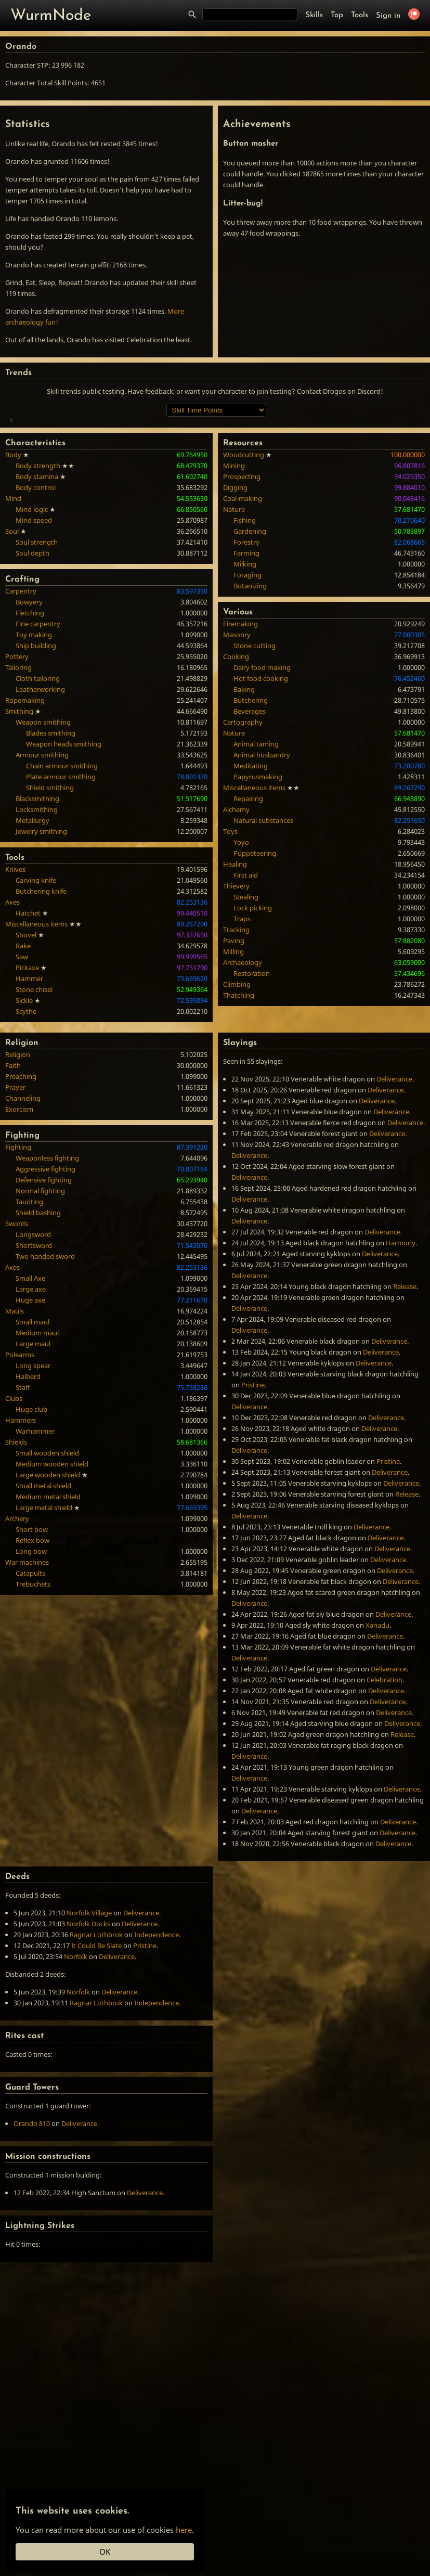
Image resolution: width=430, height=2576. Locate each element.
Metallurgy (32, 970)
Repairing (248, 949)
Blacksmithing (37, 949)
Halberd (28, 1526)
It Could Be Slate (96, 2096)
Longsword (33, 1384)
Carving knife (36, 1030)
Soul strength (37, 692)
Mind (13, 648)
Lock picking (252, 1058)
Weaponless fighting (47, 1308)
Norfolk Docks (88, 2074)
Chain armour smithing (62, 916)
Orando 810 (32, 2273)
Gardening (249, 681)
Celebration (384, 1830)
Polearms (19, 1505)
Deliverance (394, 1229)
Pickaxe (27, 1118)
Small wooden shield (47, 1603)
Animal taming (256, 894)
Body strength (38, 616)
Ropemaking (25, 850)
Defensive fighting (44, 1330)
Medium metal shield (48, 1647)
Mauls (14, 1461)
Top (337, 15)
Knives (15, 1019)
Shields (16, 1592)
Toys (230, 981)
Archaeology (242, 1112)
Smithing (19, 861)
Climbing (237, 1134)
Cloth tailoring (38, 828)
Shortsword (34, 1395)
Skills (314, 15)
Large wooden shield (48, 1625)
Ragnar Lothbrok (96, 2085)
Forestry (246, 692)
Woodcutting (243, 605)
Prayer (15, 1237)
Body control (36, 637)
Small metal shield (43, 1636)
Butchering (250, 850)
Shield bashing (38, 1363)
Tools (359, 15)
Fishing (244, 670)
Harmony (400, 1393)
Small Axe (30, 1428)
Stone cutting (254, 796)
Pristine (253, 1535)
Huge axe (30, 1450)
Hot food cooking (260, 828)
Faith (13, 1215)
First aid (245, 1025)
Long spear (33, 1516)
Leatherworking (40, 839)
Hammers (20, 1570)
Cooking (236, 807)
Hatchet (28, 1063)
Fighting (18, 1297)
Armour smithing (42, 905)
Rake (23, 1096)
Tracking (236, 1080)
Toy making (34, 785)
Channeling (23, 1248)
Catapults (30, 1723)
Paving (233, 1091)
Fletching (30, 763)
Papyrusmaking (257, 927)
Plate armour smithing (61, 927)
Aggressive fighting (45, 1319)
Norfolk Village (89, 2063)
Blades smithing (50, 883)
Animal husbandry (261, 905)
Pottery (17, 807)
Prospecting (241, 627)
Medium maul (37, 1483)
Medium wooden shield (52, 1614)
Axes (12, 1052)
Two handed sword (45, 1406)
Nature (234, 659)
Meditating (250, 916)
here (184, 2530)
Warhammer (35, 1581)
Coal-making (242, 648)
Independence (156, 2085)
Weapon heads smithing (63, 894)
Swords (16, 1374)
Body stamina (37, 627)
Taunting (29, 1352)
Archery (17, 1668)
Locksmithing (37, 959)
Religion (17, 1204)
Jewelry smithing (41, 981)
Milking (244, 714)
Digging (235, 637)
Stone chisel (34, 1139)
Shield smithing (50, 938)
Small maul (32, 1472)
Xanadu (377, 1775)
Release (404, 1436)
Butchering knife (41, 1041)
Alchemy (236, 959)
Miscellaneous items (36, 1074)
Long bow (31, 1701)
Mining (234, 616)
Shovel (26, 1085)
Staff (23, 1537)
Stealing (245, 1047)
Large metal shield (44, 1658)
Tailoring (18, 817)
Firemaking (240, 774)
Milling (233, 1101)
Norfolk (75, 2106)
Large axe (31, 1439)
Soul (12, 681)
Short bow (32, 1679)
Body (13, 605)
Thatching (238, 1145)
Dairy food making (262, 817)
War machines (27, 1712)
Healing (235, 1014)
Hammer (29, 1129)
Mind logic (32, 659)
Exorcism (19, 1259)
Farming (246, 703)
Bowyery (29, 752)
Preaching (20, 1226)
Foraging (247, 725)
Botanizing (250, 736)
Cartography (243, 872)
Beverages (249, 861)
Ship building (36, 796)
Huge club (31, 1559)
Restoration (251, 1123)
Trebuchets (33, 1734)
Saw (22, 1107)
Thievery (236, 1036)
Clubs (13, 1548)
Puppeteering (254, 1003)
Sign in (388, 16)
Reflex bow (32, 1690)
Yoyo (241, 992)
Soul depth (32, 703)
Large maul (33, 1494)
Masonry (237, 785)
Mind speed (34, 670)
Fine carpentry (38, 774)
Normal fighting (40, 1341)
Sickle (24, 1150)
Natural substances (263, 970)
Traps (242, 1069)
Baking (244, 839)
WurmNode (51, 16)
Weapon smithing (43, 872)
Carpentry (20, 741)
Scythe (26, 1161)
